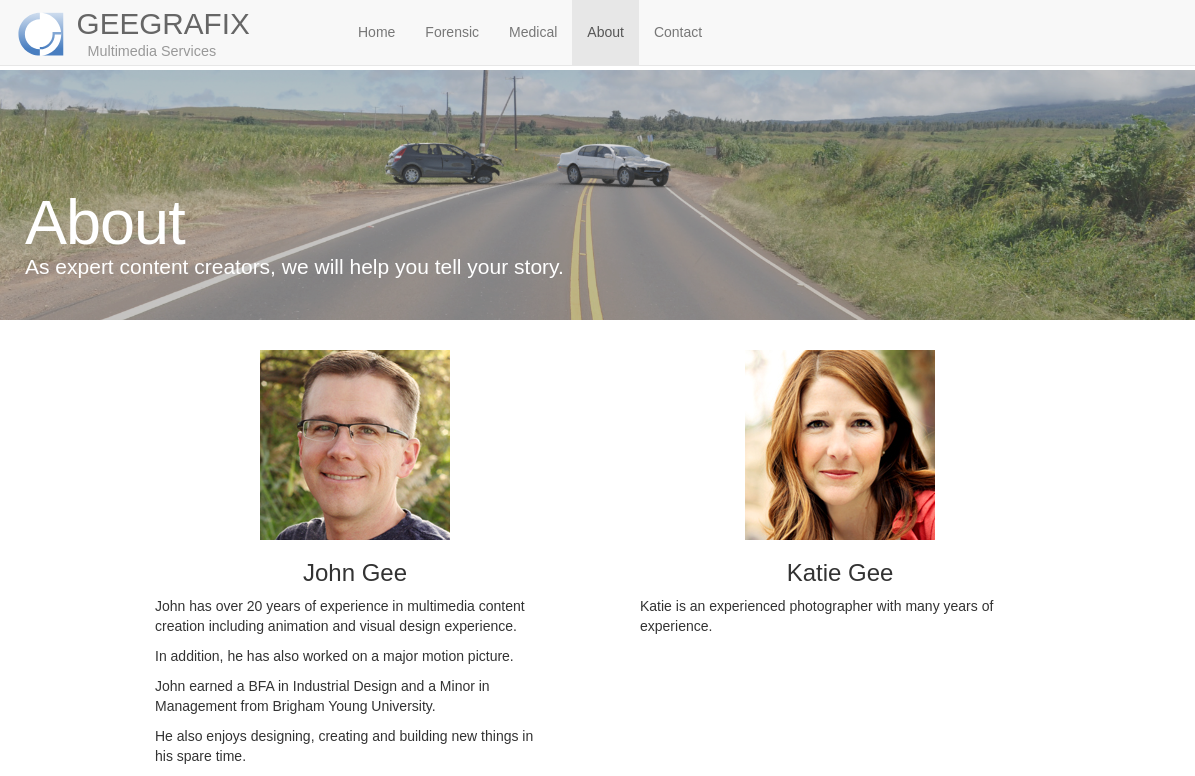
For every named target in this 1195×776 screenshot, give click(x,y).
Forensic (452, 32)
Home (376, 32)
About (605, 32)
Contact (678, 32)
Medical (533, 32)
